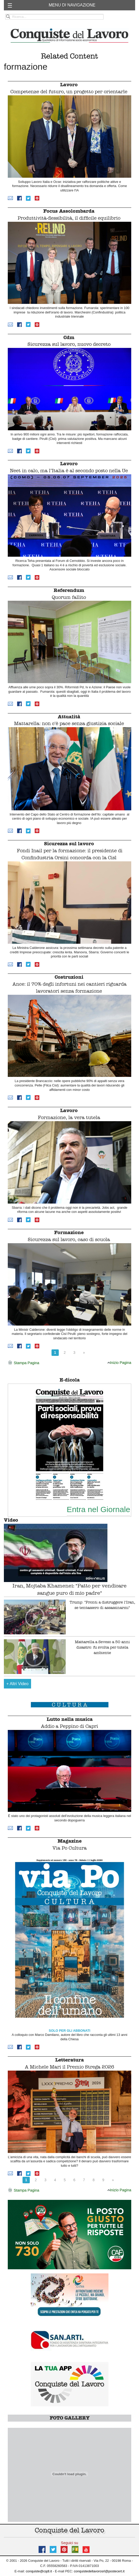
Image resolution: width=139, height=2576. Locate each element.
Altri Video (17, 1683)
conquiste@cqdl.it (39, 2571)
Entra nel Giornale (98, 1509)
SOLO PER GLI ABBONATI (69, 2031)
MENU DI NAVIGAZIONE (72, 5)
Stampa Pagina (23, 1363)
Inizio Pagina (119, 1363)
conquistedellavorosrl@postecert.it (99, 2571)
